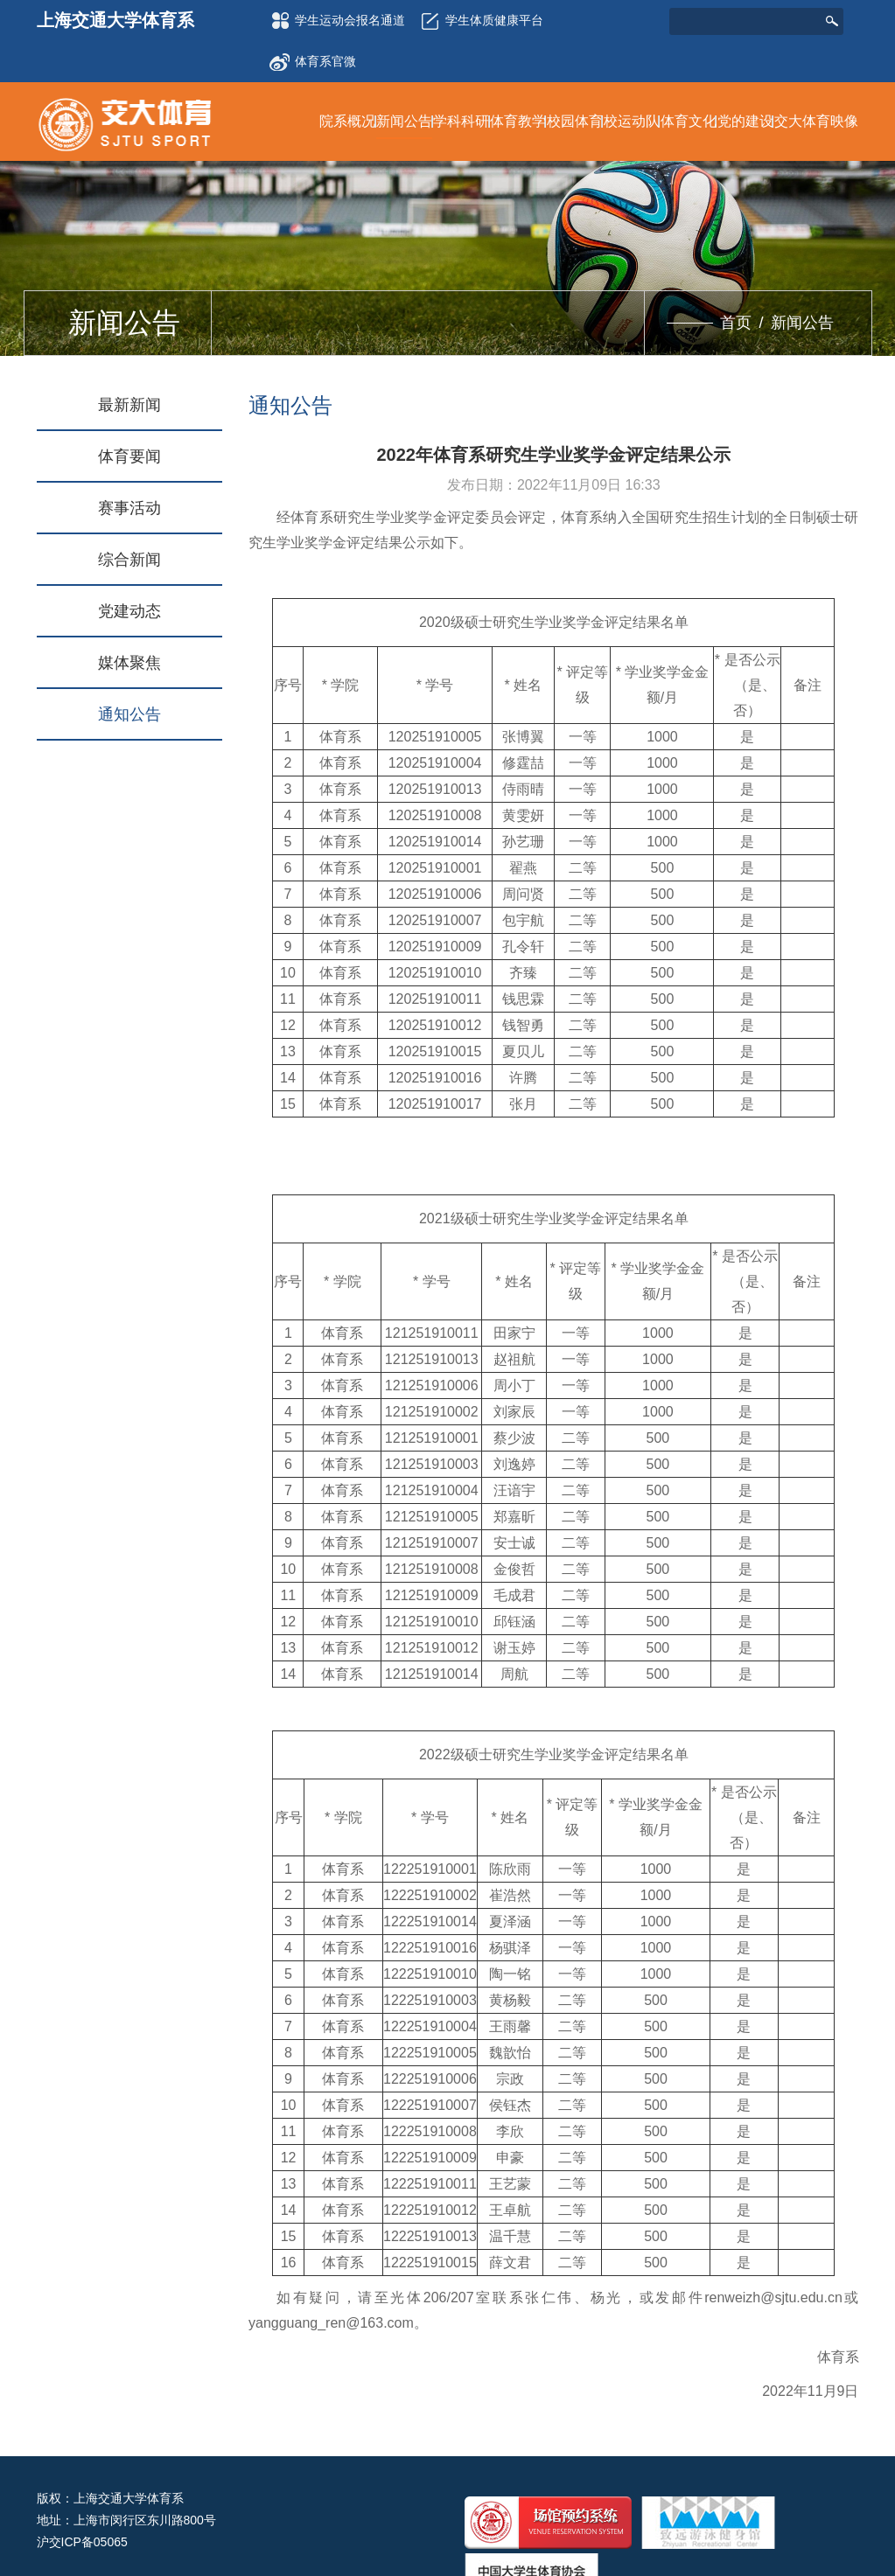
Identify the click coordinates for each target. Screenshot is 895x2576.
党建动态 (129, 611)
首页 (736, 322)
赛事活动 (129, 508)
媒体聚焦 (129, 663)
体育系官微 (312, 56)
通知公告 (129, 714)
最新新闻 (129, 405)
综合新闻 (129, 559)
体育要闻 (129, 456)
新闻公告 (802, 322)
